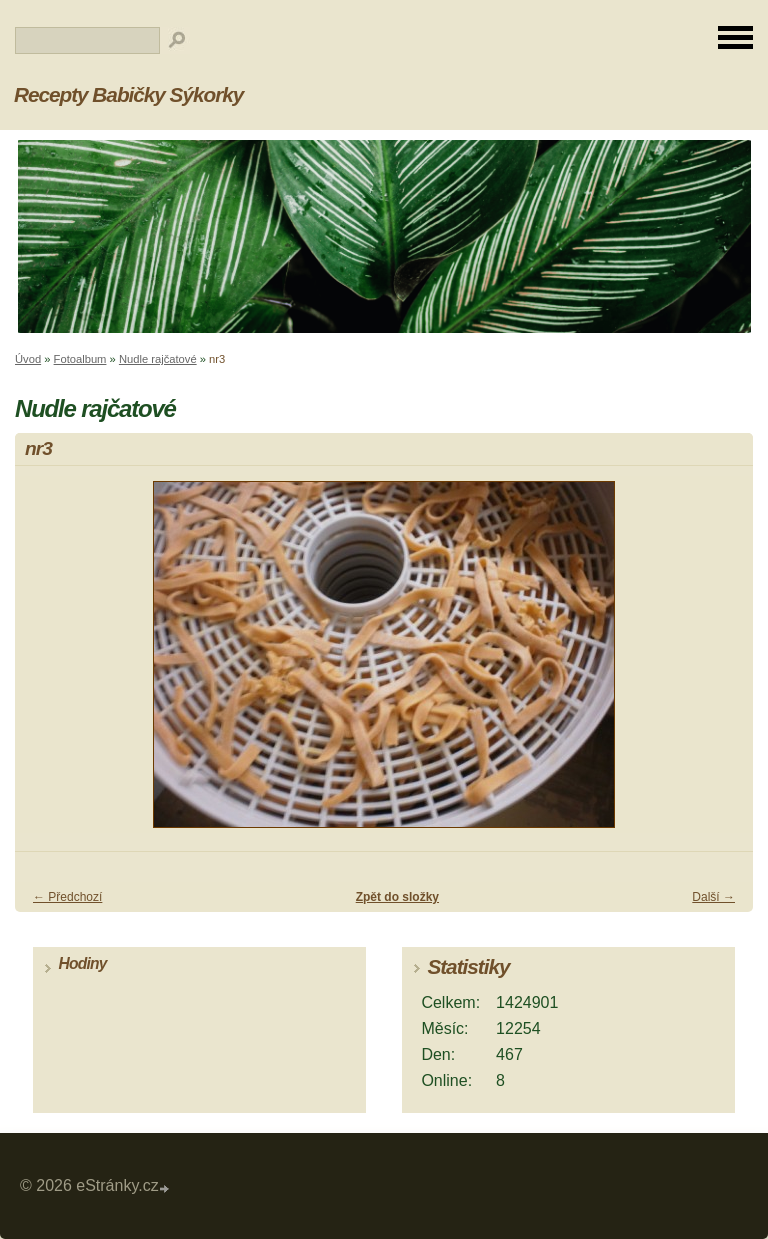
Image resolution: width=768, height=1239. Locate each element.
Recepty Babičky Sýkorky (128, 94)
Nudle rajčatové (158, 359)
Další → (713, 897)
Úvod (28, 359)
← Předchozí (67, 897)
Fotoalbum (80, 359)
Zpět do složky (397, 897)
